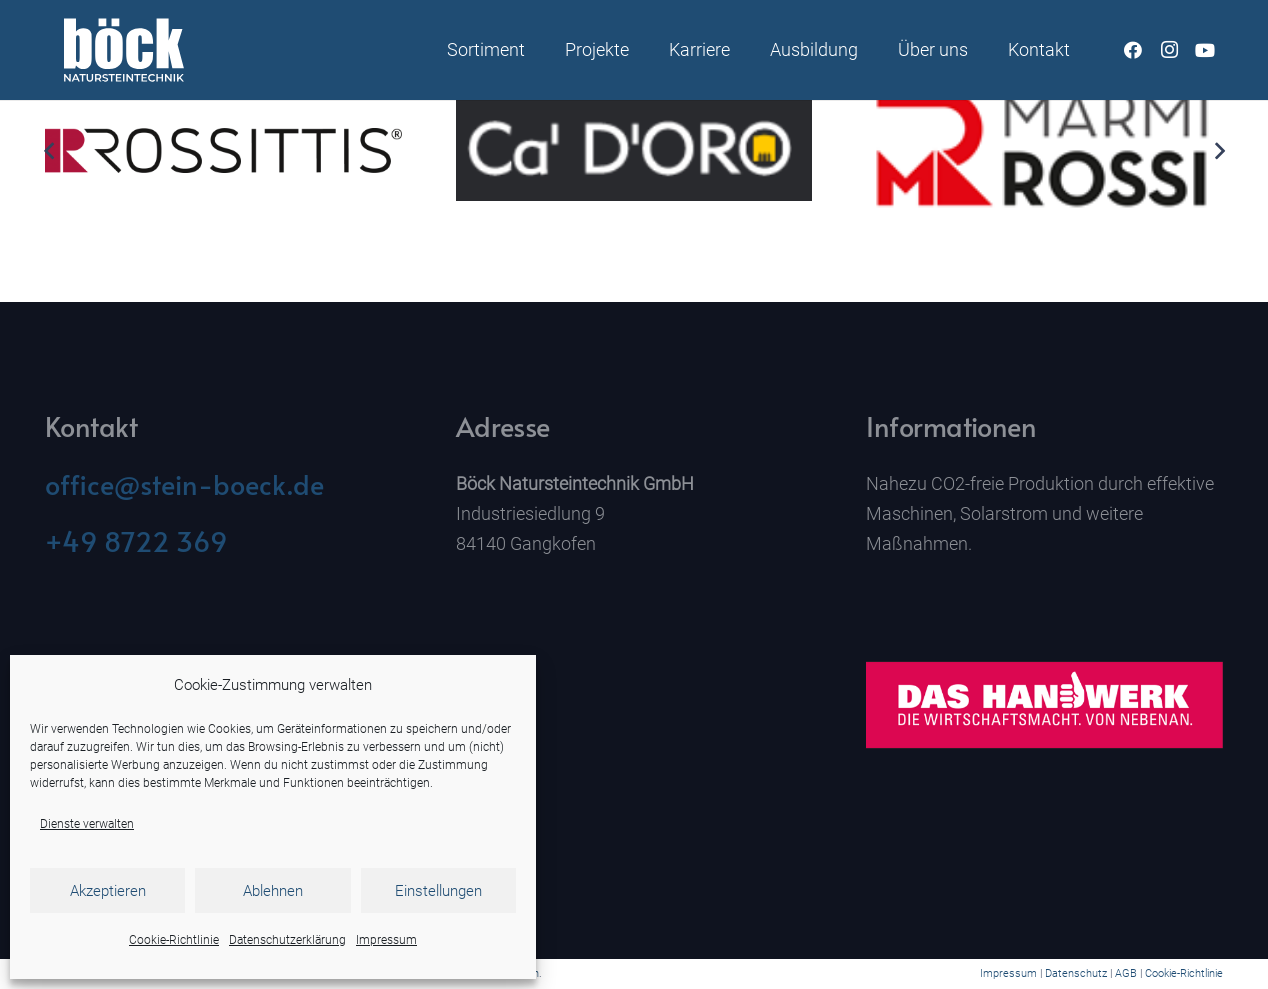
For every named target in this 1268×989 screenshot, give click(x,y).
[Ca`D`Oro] (634, 151)
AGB (1126, 973)
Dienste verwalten (87, 824)
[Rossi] (1044, 151)
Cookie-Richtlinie (174, 940)
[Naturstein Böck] (123, 50)
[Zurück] (49, 150)
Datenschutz (1076, 973)
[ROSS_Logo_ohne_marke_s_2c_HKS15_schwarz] (223, 151)
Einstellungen (438, 891)
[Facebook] (1133, 50)
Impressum (386, 940)
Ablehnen (273, 891)
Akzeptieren (108, 891)
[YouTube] (1205, 50)
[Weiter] (1218, 150)
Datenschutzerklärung (287, 940)
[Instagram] (1169, 50)
